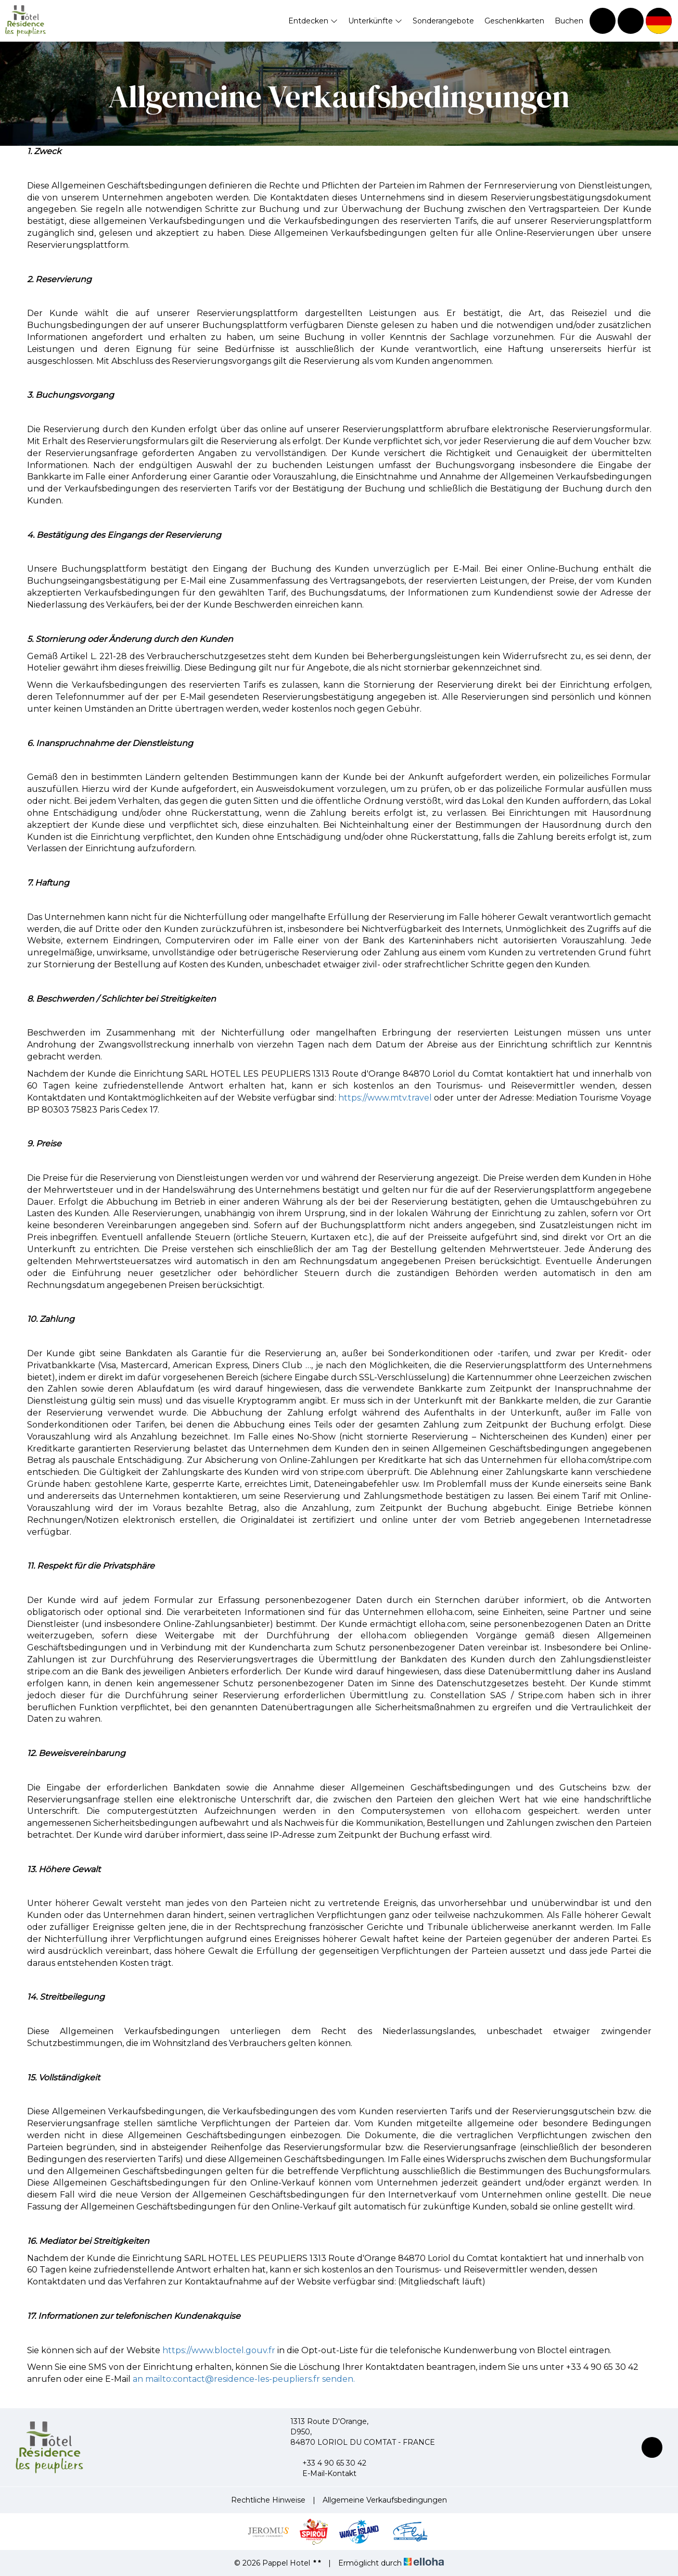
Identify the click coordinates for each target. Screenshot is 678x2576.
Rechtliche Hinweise (268, 2500)
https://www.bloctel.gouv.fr (218, 2350)
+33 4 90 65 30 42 (328, 2463)
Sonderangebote (443, 21)
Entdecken (313, 21)
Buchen (569, 21)
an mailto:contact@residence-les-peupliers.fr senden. (244, 2379)
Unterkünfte (375, 21)
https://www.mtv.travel (385, 1098)
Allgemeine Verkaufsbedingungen (385, 2500)
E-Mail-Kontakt (323, 2473)
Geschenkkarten (514, 21)
